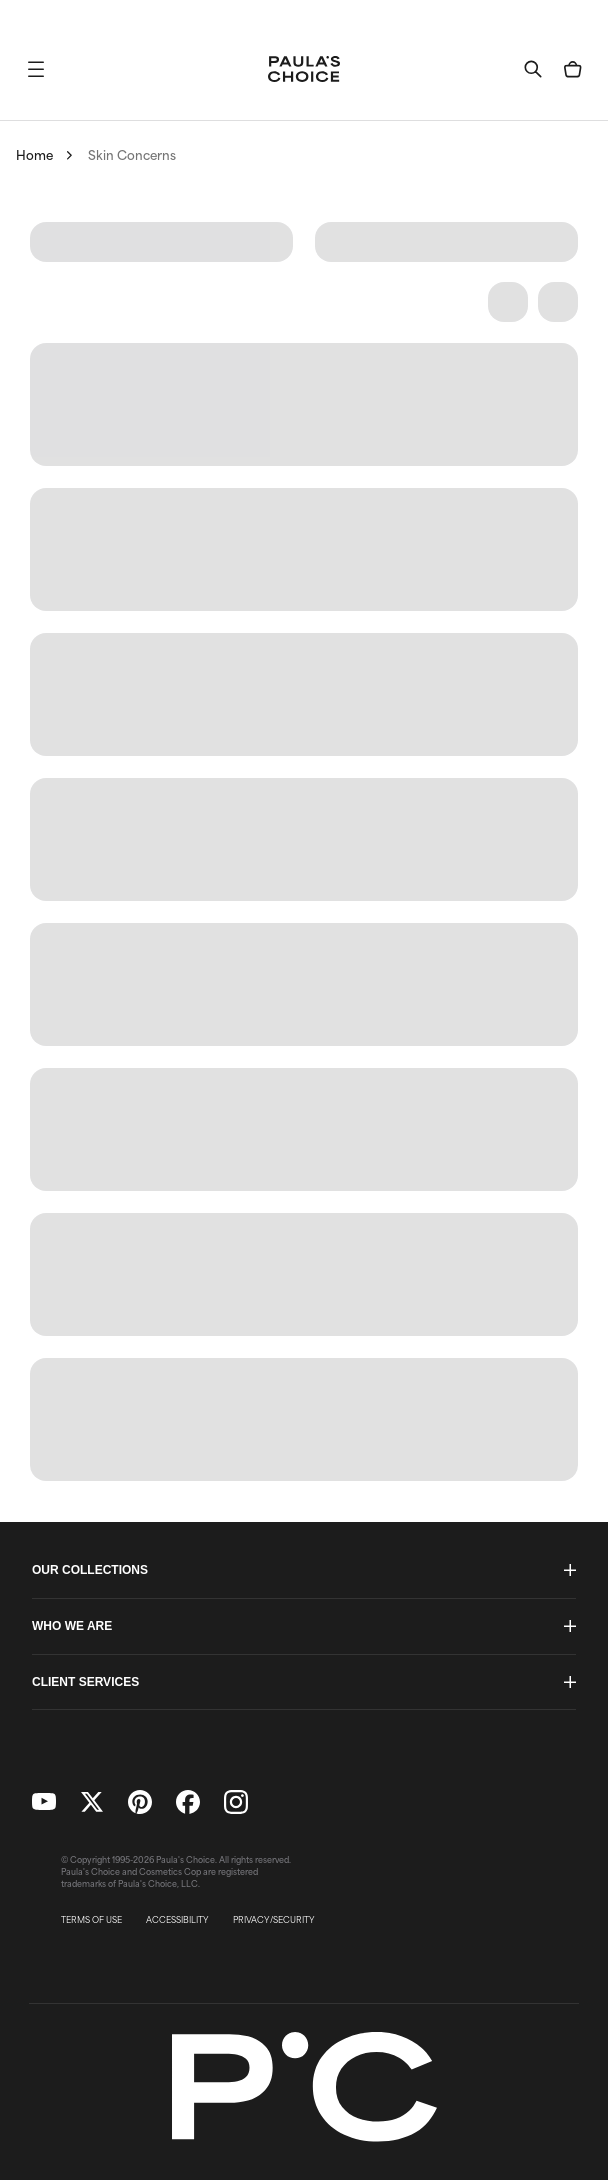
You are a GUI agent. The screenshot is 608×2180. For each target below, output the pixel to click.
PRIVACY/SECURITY (274, 1920)
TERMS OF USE (91, 1920)
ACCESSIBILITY (177, 1920)
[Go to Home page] (304, 69)
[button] (36, 69)
